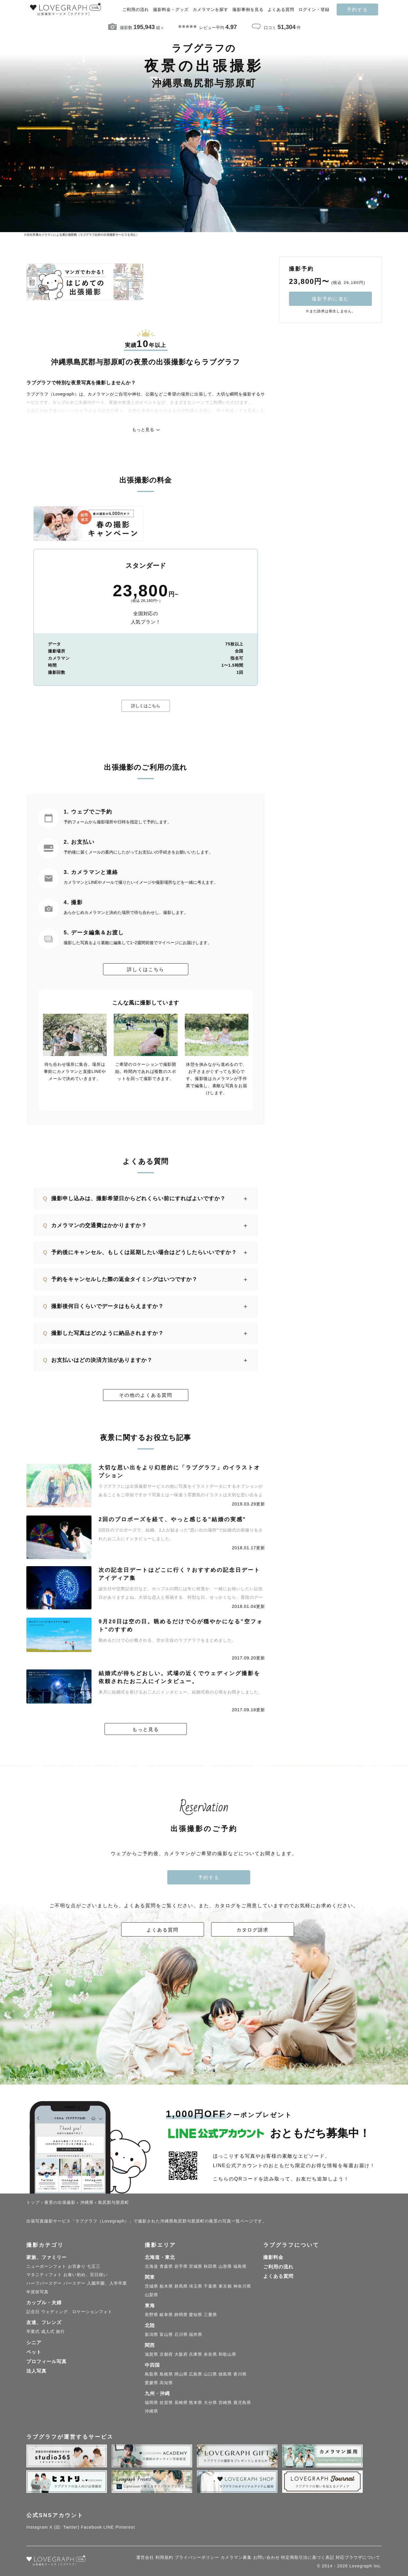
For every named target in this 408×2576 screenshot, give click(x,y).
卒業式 (33, 2331)
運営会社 (145, 2557)
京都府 (166, 2354)
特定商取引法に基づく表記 (307, 2557)
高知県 (166, 2383)
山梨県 (151, 2295)
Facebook (91, 2527)
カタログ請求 (253, 1930)
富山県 (166, 2334)
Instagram (37, 2527)
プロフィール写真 (46, 2361)
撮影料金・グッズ (171, 9)
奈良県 (210, 2354)
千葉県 (210, 2286)
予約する (357, 9)
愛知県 (195, 2315)
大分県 (210, 2402)
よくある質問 (281, 9)
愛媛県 (151, 2383)
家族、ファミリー (46, 2257)
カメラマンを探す (210, 9)
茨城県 (151, 2286)
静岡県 (181, 2315)
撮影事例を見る (248, 9)
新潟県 (151, 2334)
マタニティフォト (44, 2275)
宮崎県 (225, 2402)
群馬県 (181, 2286)
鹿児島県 (242, 2402)
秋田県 (210, 2266)
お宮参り (77, 2266)
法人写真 (36, 2371)
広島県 (195, 2374)
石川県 (181, 2334)
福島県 (240, 2266)
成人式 (47, 2331)
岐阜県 (166, 2315)
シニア (33, 2342)
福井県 (195, 2334)
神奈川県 (242, 2286)
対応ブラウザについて (358, 2557)
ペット (33, 2352)
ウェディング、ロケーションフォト (76, 2312)
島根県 (166, 2374)
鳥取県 (151, 2374)
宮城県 (195, 2266)
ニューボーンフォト (46, 2266)
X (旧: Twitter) (64, 2527)
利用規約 (164, 2557)
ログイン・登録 (314, 9)
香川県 (240, 2374)
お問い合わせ (266, 2557)
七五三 (93, 2266)
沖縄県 (151, 2411)
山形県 (225, 2266)
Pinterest (125, 2527)
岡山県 (181, 2374)
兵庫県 (195, 2354)
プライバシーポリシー (197, 2557)
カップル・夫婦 (44, 2302)
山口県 (210, 2374)
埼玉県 (195, 2286)
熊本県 (195, 2402)
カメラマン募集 (236, 2557)
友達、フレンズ (44, 2322)
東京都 (225, 2286)
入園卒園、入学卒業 (107, 2283)
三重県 (210, 2315)
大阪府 (181, 2354)
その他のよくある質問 (145, 1395)
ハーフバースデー (44, 2283)
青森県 (166, 2266)
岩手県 (181, 2266)
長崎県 (181, 2402)
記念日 (33, 2312)
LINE (108, 2527)
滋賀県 (151, 2354)
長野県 (151, 2315)
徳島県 (225, 2374)
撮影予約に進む (330, 298)
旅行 (60, 2331)
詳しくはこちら (145, 705)
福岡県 (151, 2402)
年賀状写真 (37, 2292)
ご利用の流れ (135, 9)
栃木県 (166, 2286)
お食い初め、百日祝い (85, 2275)
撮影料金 (273, 2257)
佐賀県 (166, 2402)
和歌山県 (227, 2354)
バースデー (74, 2283)
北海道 (151, 2266)
